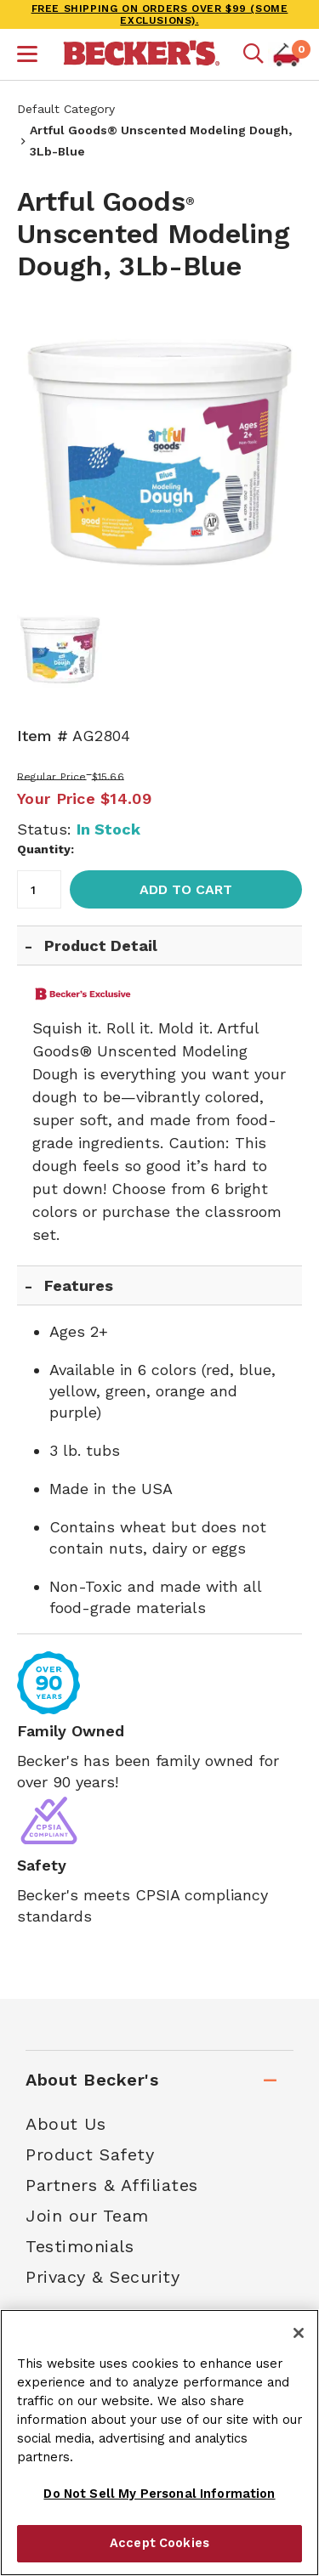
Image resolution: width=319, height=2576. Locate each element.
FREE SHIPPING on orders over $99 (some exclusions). (159, 14)
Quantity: (45, 849)
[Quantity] (39, 889)
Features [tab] (78, 1285)
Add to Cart (186, 889)
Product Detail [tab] (100, 945)
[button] (27, 56)
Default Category (66, 109)
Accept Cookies (159, 2543)
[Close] (298, 2333)
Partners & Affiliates (112, 2185)
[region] (159, 2442)
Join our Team (87, 2215)
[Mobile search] (253, 54)
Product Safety (90, 2154)
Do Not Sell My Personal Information (159, 2493)
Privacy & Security (102, 2277)
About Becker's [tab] (92, 2079)
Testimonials (80, 2246)
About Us (65, 2124)
